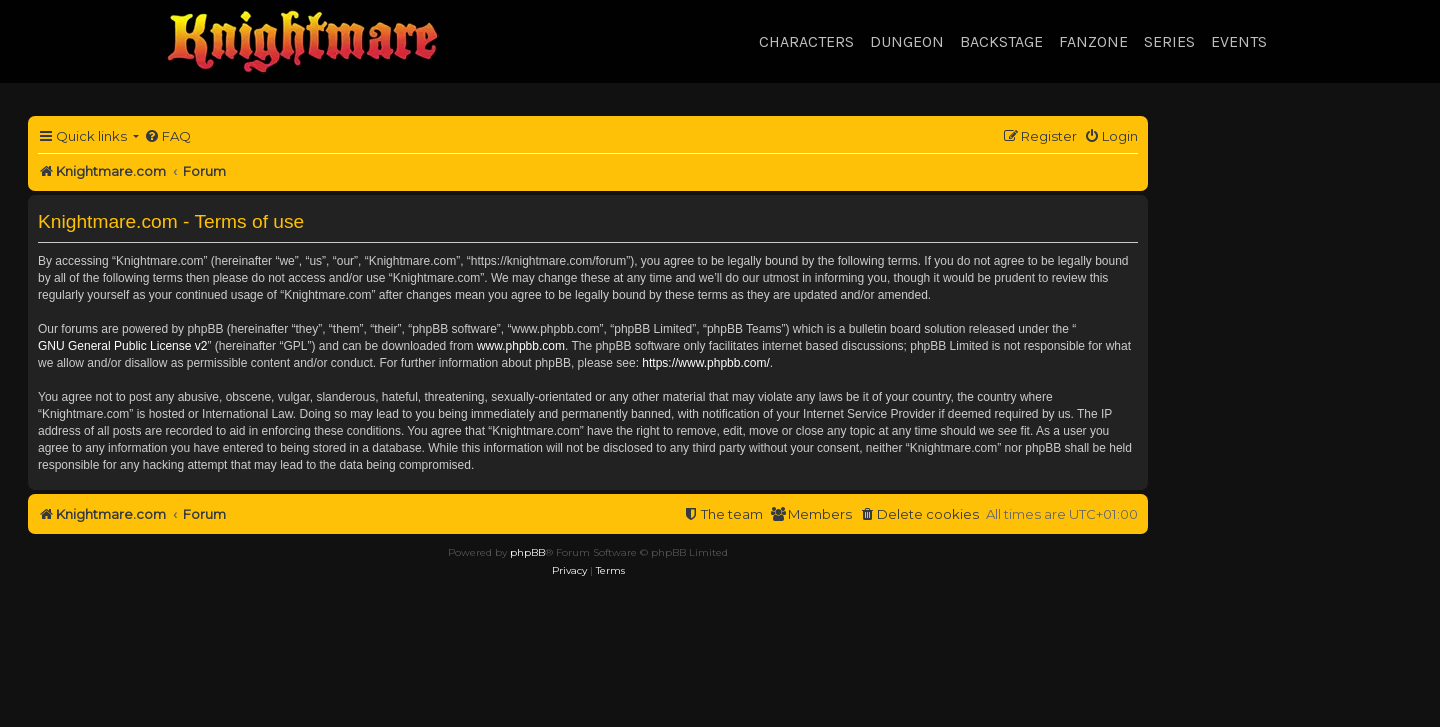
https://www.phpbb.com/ (705, 363)
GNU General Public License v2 (122, 346)
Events (1239, 41)
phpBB (527, 552)
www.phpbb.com (521, 346)
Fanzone (1093, 41)
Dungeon (907, 41)
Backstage (1001, 41)
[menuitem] (167, 136)
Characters (806, 41)
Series (1169, 41)
